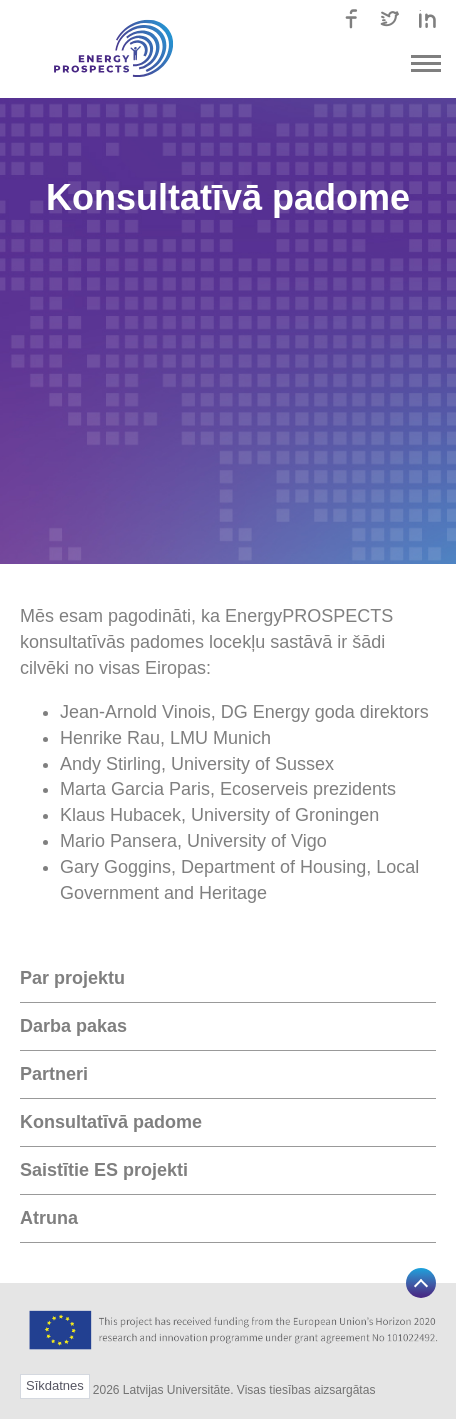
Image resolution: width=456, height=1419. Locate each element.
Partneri (54, 1074)
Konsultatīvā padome (111, 1122)
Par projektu (72, 978)
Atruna (49, 1218)
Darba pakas (73, 1026)
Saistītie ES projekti (104, 1170)
